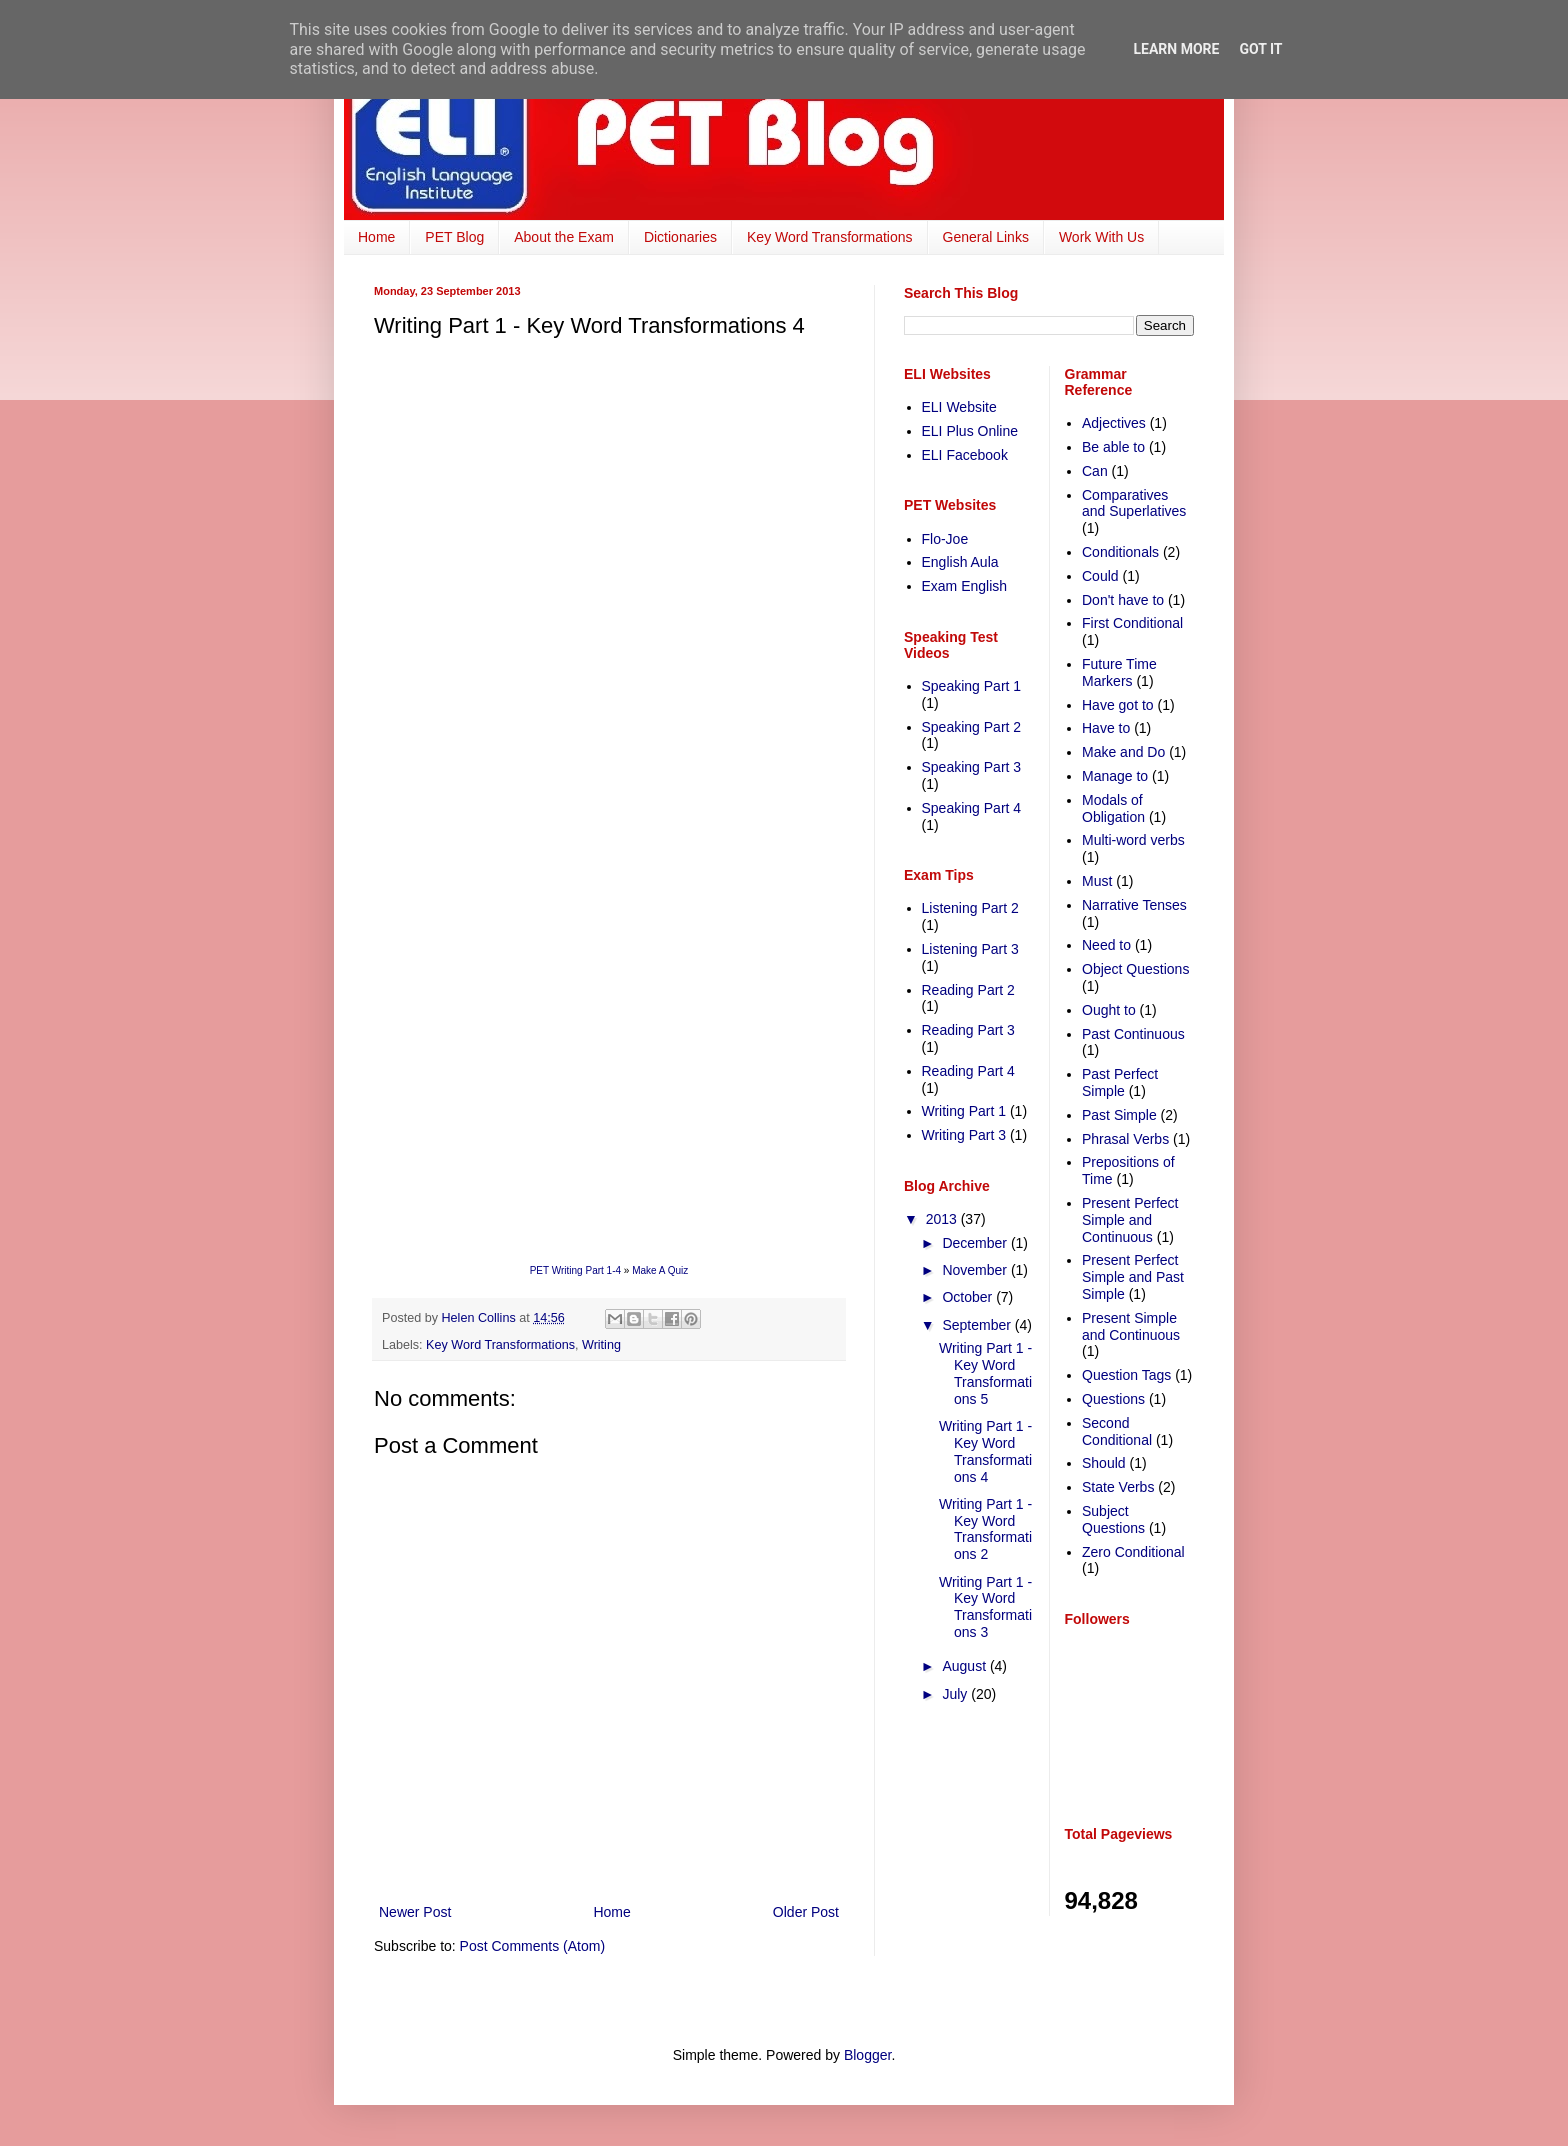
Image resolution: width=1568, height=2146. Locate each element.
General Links (986, 237)
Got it (1260, 49)
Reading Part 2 (968, 990)
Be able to (1113, 447)
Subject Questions (1113, 1519)
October (969, 1297)
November (976, 1270)
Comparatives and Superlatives (1134, 503)
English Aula (960, 562)
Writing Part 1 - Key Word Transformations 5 (985, 1373)
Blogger (867, 2055)
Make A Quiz (660, 1270)
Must (1097, 881)
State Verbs (1118, 1487)
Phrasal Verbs (1125, 1139)
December (976, 1243)
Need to (1106, 945)
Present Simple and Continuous (1131, 1326)
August (965, 1666)
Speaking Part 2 (972, 727)
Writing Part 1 (964, 1111)
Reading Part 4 (968, 1071)
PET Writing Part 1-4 (575, 1270)
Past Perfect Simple (1120, 1082)
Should (1104, 1463)
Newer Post (415, 1912)
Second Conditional (1117, 1431)
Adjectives (1114, 423)
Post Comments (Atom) (532, 1946)
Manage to (1115, 776)
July (956, 1694)
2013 (943, 1219)
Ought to (1109, 1010)
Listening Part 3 (970, 949)
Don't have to (1123, 600)
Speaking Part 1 (972, 686)
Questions (1113, 1399)
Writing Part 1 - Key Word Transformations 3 (985, 1607)
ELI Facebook (965, 455)
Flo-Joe (945, 539)
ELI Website (959, 407)
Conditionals (1120, 552)
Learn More (1176, 49)
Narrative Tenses (1134, 905)
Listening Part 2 (970, 908)
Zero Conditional (1133, 1552)
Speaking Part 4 (972, 808)
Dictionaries (680, 237)
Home (376, 237)
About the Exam (564, 237)
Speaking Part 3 (972, 767)
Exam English (965, 586)
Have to (1106, 728)
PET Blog (454, 237)
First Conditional (1132, 623)
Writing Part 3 (964, 1135)
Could (1100, 576)
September (978, 1325)
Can (1095, 471)
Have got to (1118, 705)
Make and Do (1123, 752)
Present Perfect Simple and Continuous (1130, 1220)
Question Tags (1126, 1375)
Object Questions (1135, 969)
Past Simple (1119, 1115)
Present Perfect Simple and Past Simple (1133, 1277)
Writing (601, 1345)
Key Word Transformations (829, 237)
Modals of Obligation (1113, 808)
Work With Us (1101, 237)
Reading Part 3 (968, 1030)
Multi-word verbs (1133, 840)
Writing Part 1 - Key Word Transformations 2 (985, 1529)
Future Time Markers (1119, 672)
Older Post (806, 1912)
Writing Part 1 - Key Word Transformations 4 (985, 1451)
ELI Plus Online (970, 431)
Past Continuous (1133, 1034)
